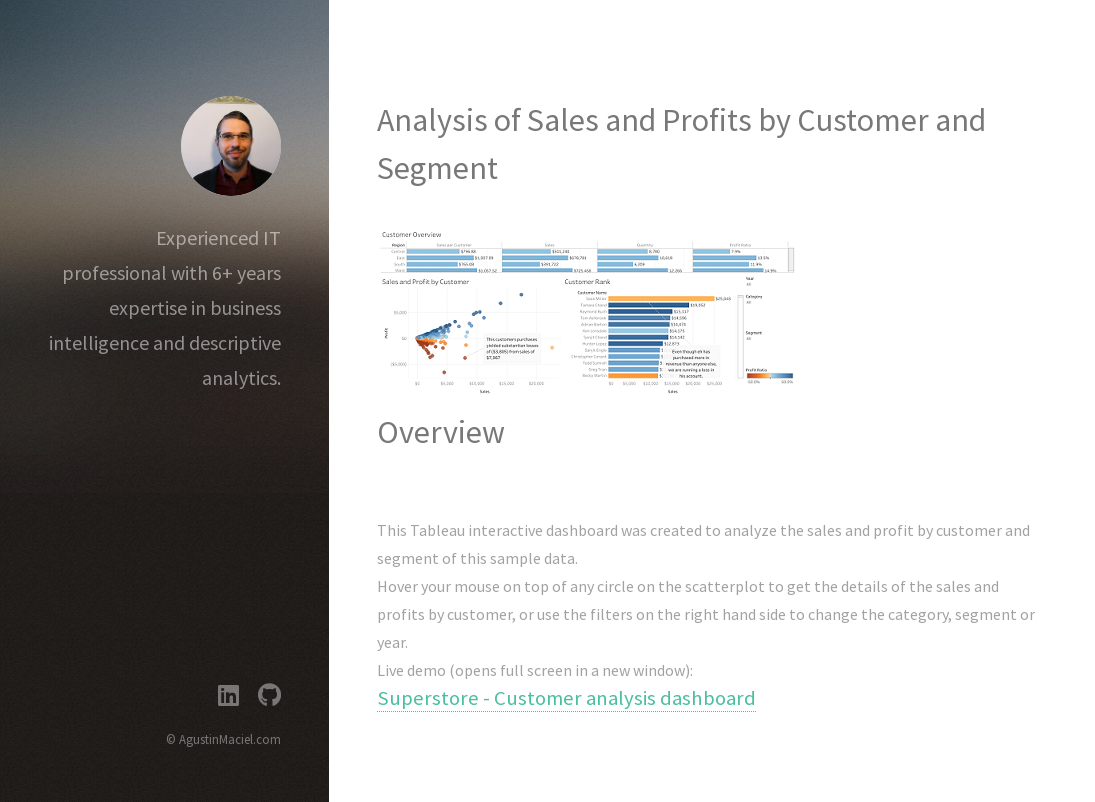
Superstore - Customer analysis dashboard (566, 698)
